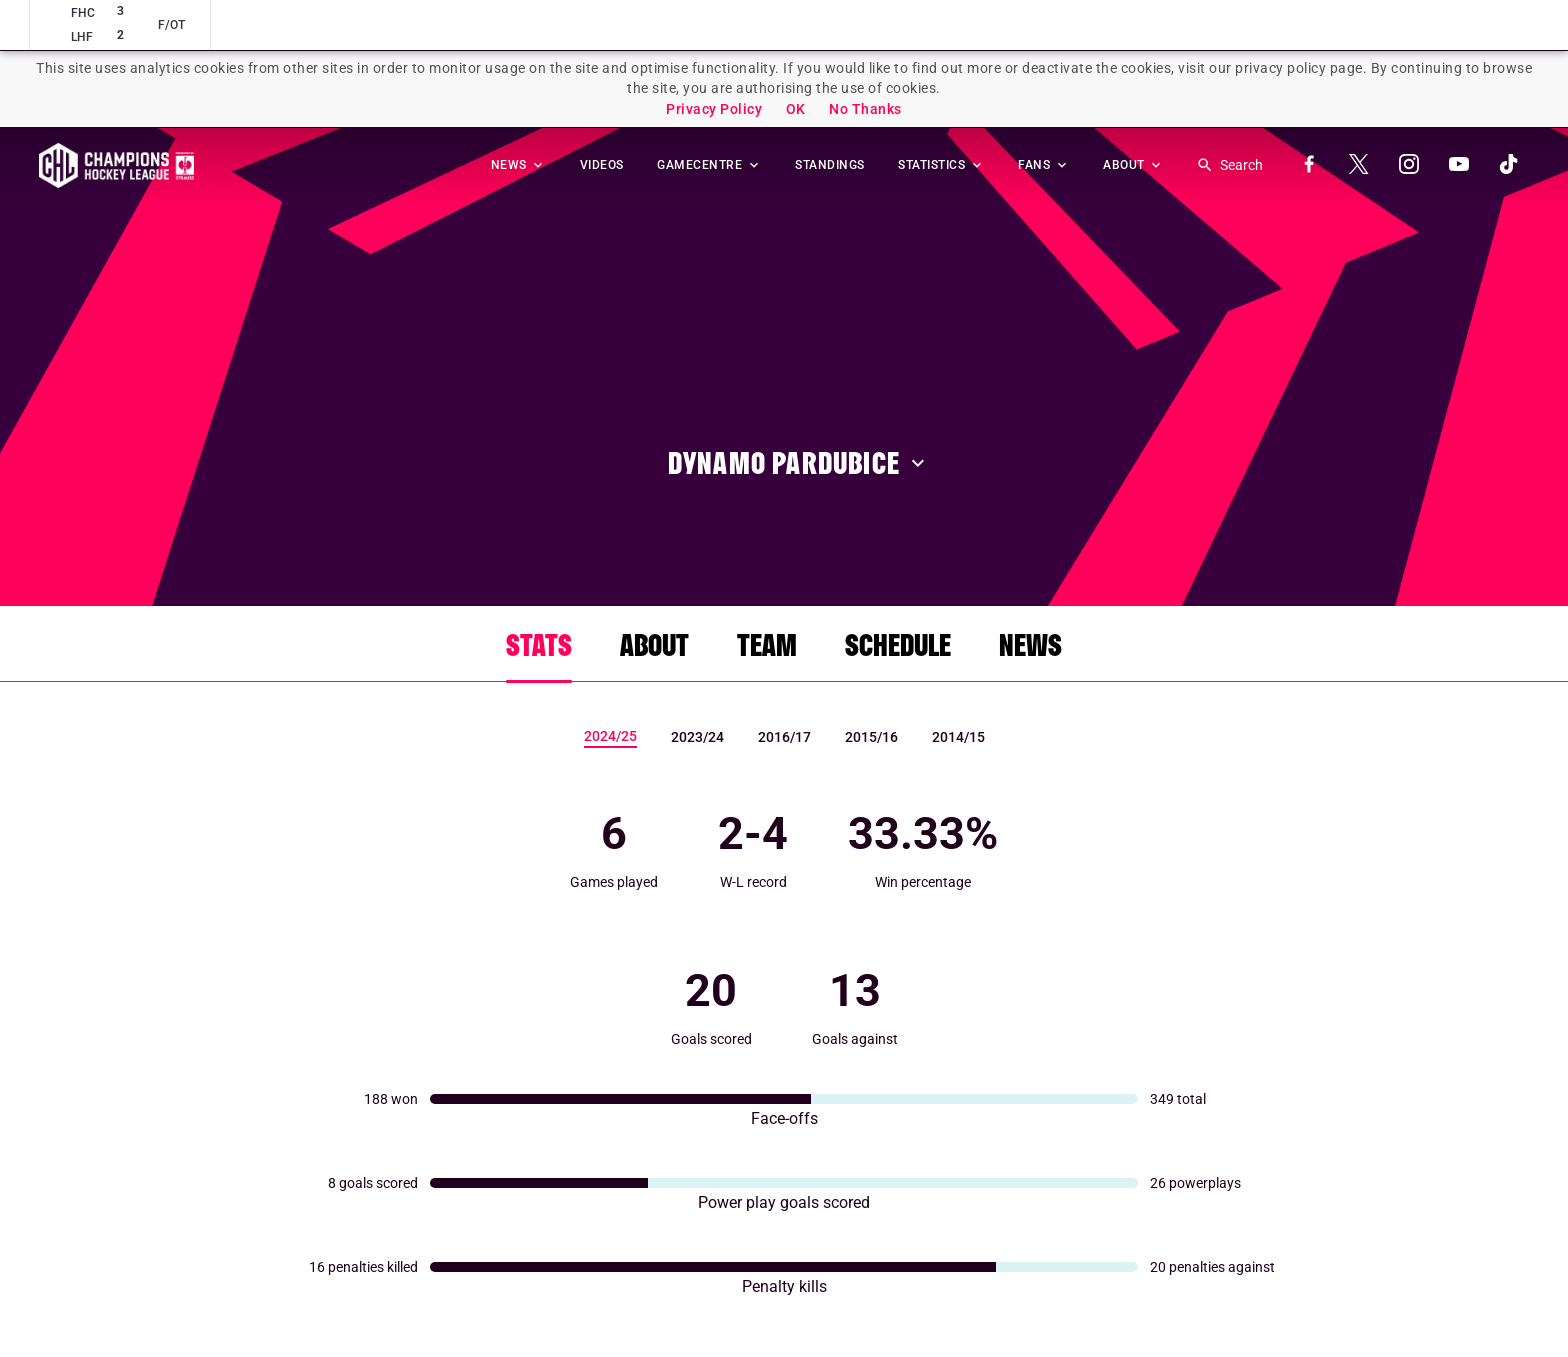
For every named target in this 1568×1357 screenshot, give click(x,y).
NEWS (519, 165)
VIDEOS (602, 165)
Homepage (116, 165)
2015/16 (871, 737)
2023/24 (697, 737)
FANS (1044, 165)
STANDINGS (830, 165)
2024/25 (610, 736)
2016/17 (784, 737)
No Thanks (865, 109)
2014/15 (958, 737)
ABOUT (1133, 165)
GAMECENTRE (709, 165)
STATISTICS (941, 165)
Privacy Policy (714, 109)
